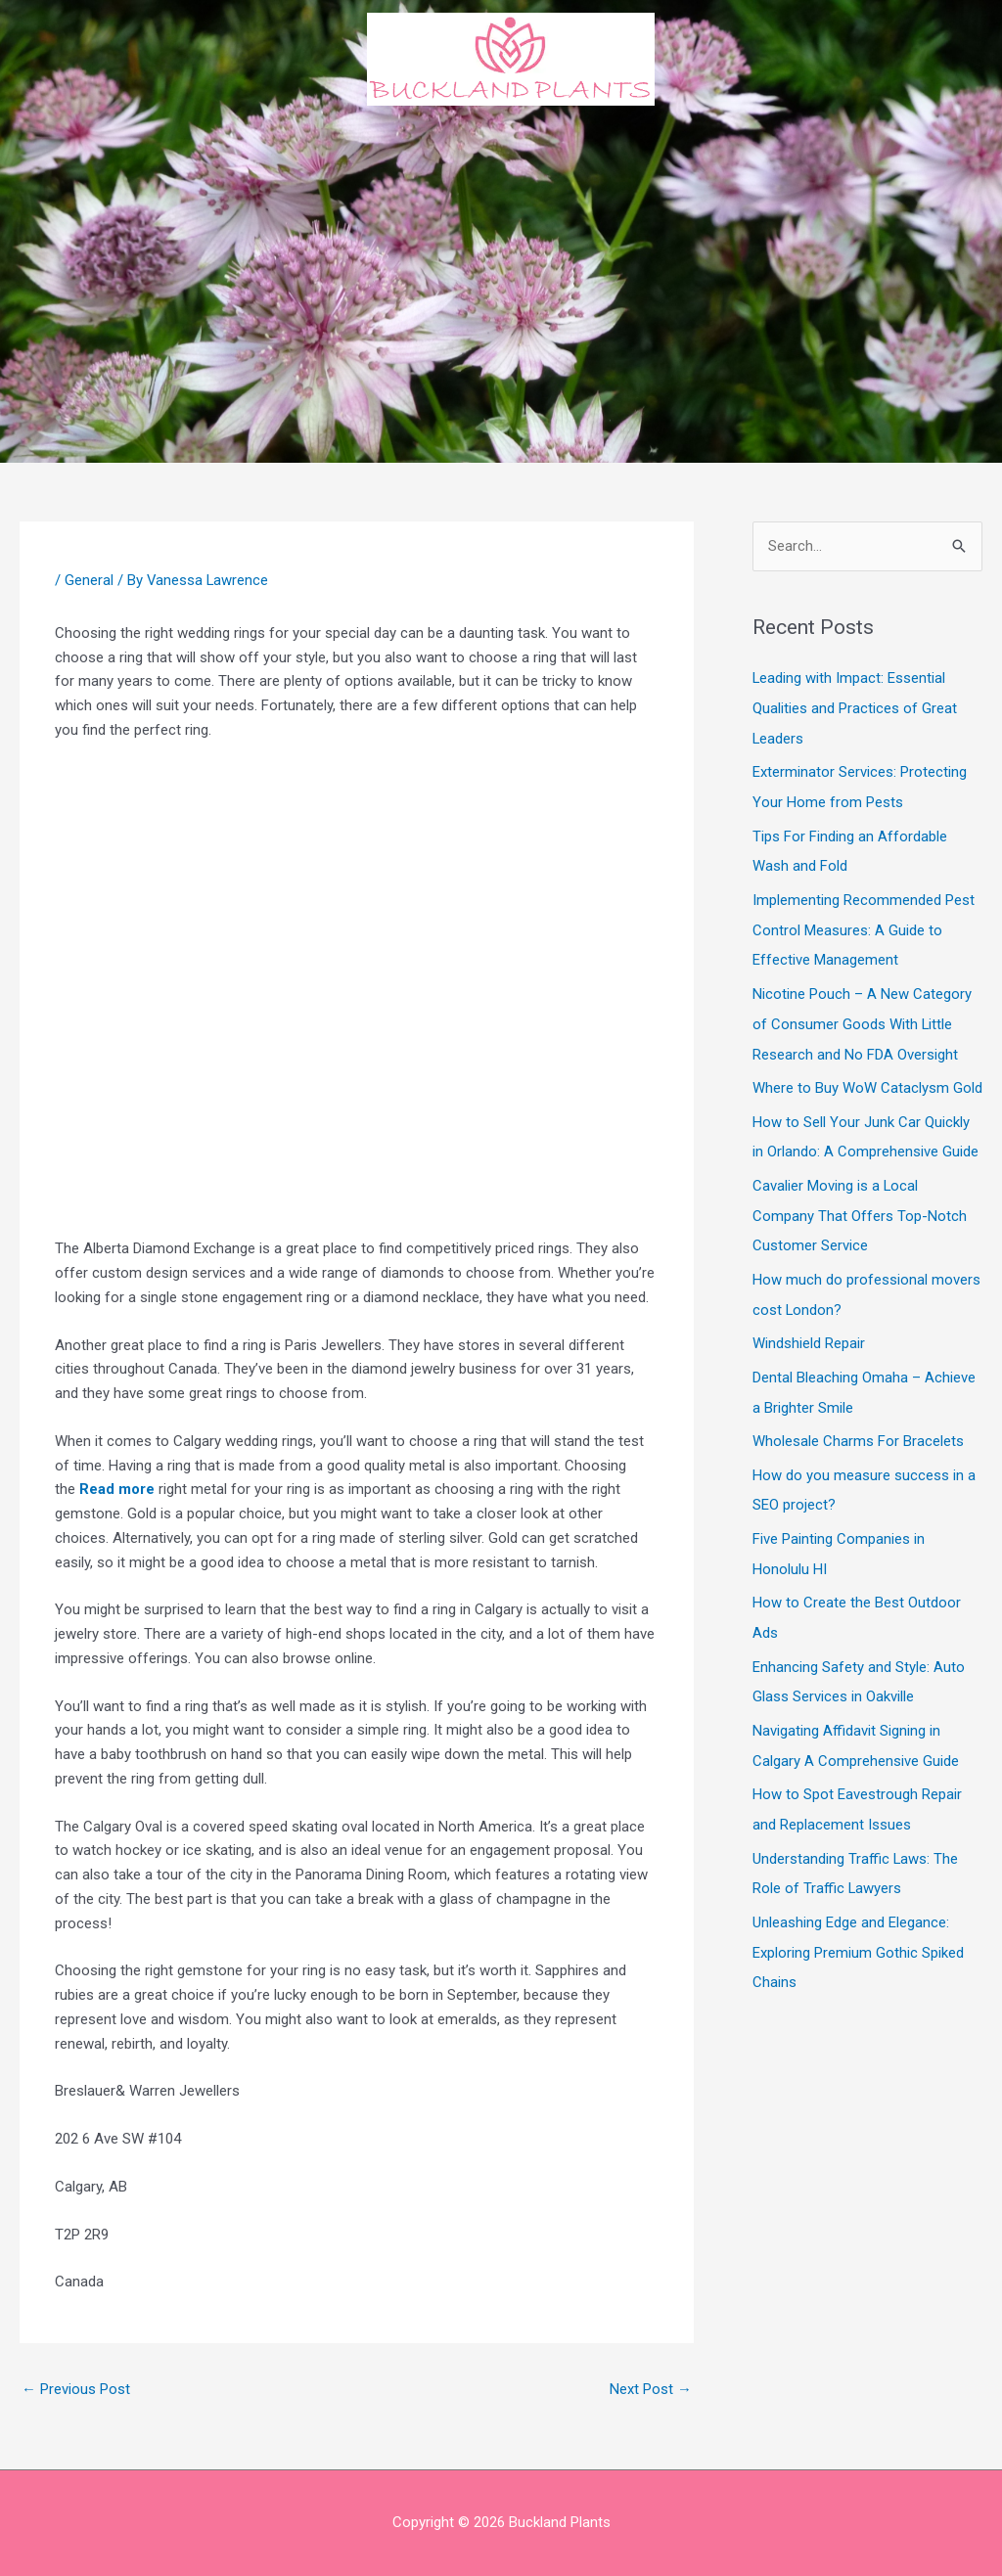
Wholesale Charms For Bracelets (858, 1423)
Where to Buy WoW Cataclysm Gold (867, 1078)
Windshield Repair (808, 1327)
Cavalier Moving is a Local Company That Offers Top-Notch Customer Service (859, 1203)
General (89, 580)
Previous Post (76, 2389)
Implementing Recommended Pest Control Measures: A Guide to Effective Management (863, 924)
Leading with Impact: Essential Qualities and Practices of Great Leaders (854, 707)
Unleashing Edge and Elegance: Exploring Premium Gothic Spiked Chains (858, 1922)
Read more (117, 1489)
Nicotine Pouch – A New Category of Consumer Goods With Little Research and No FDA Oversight (862, 1015)
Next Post (651, 2389)
